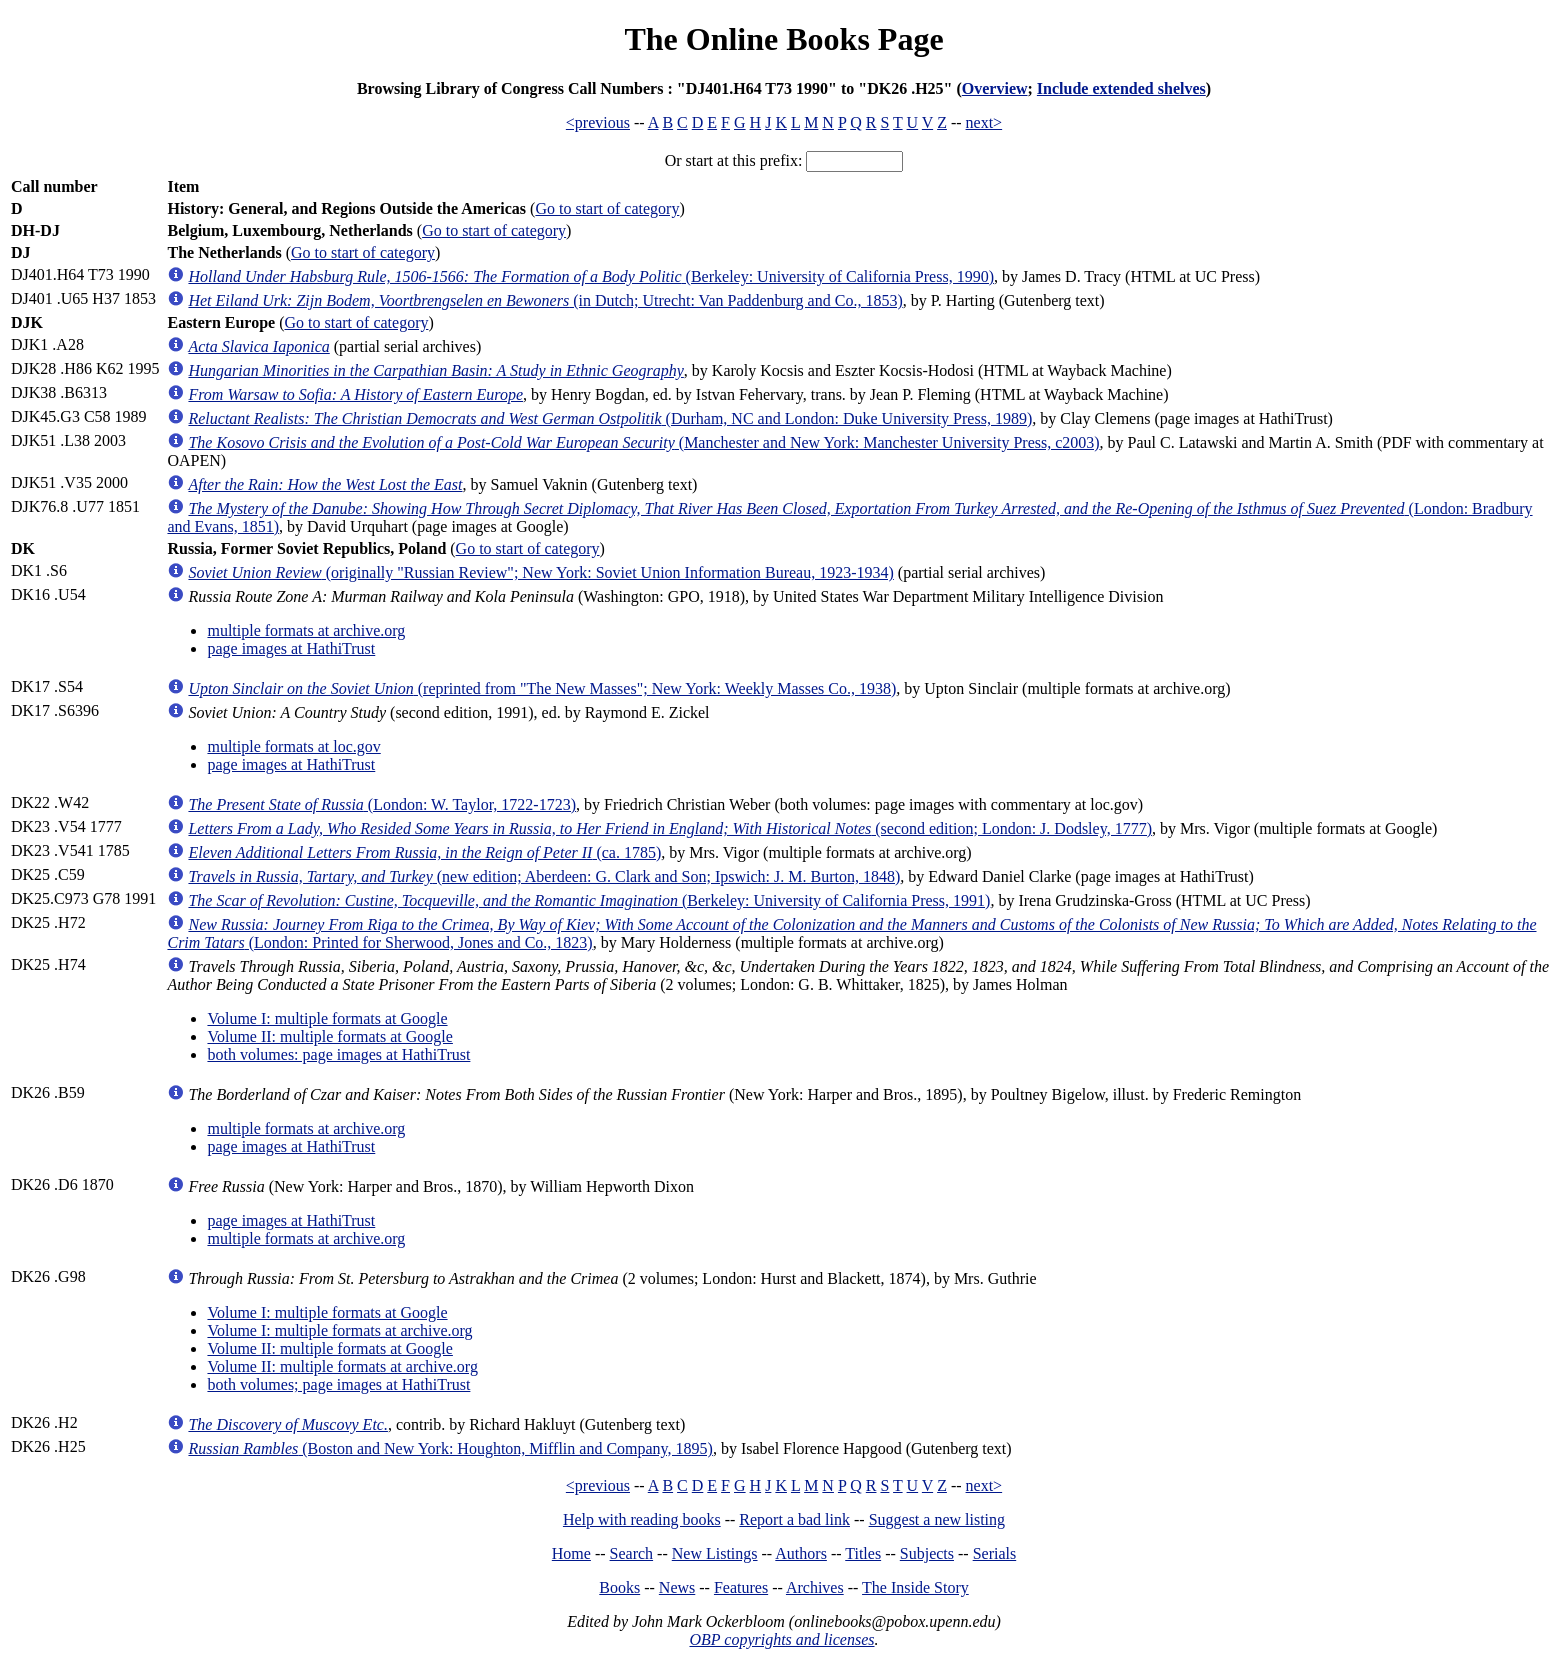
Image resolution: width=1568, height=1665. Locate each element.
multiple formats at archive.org (306, 630)
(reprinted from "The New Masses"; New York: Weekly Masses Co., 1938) (542, 688)
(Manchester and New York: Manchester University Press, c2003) (643, 442)
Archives (815, 1587)
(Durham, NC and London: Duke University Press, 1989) (610, 418)
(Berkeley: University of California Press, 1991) (589, 900)
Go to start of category (607, 208)
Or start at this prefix (731, 160)
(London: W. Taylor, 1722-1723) (382, 804)
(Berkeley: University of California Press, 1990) (591, 276)
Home (571, 1553)
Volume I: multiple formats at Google (327, 1018)
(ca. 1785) (424, 852)
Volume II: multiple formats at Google (329, 1036)
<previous (598, 122)
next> (984, 122)
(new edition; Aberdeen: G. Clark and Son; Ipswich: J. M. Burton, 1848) (544, 876)
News (677, 1587)
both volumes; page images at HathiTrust (338, 1384)
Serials (995, 1553)
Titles (863, 1553)
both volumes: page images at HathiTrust (338, 1054)
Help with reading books (642, 1519)
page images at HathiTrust (291, 648)
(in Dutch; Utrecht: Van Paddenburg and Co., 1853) (545, 300)
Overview (995, 88)
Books (619, 1587)
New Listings (715, 1553)
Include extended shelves (1121, 88)
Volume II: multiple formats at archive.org (342, 1366)
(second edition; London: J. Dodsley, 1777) (670, 828)
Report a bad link (794, 1519)
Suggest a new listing (937, 1519)
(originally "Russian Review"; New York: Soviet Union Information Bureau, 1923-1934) (540, 572)
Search (632, 1553)
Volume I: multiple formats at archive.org (339, 1330)
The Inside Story (915, 1587)
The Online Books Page (783, 39)
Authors (801, 1553)
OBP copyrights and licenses (781, 1639)
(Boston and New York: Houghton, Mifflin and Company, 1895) (450, 1448)
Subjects (927, 1553)
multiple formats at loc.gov (293, 746)
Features (741, 1587)
